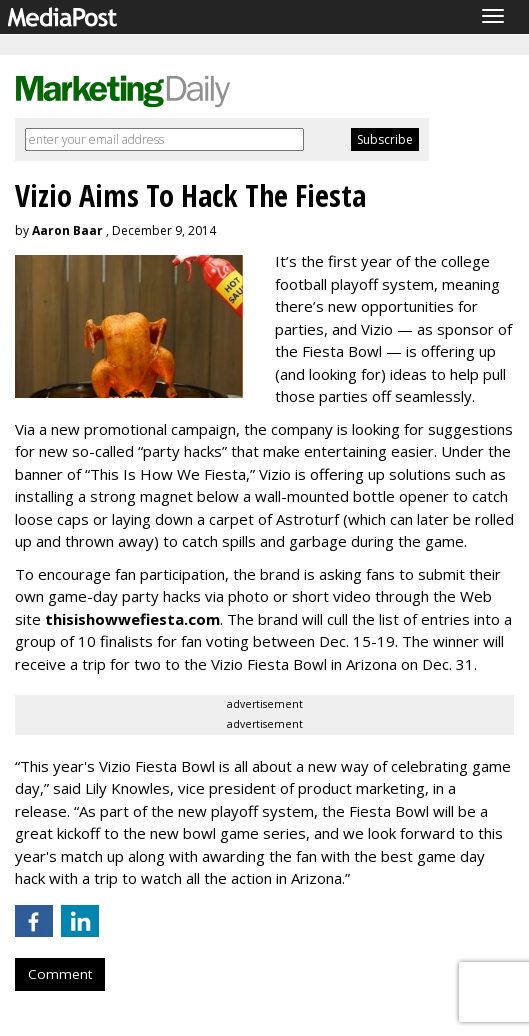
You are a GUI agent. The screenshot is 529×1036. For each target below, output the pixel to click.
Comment (60, 974)
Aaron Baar (67, 230)
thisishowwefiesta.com (132, 619)
